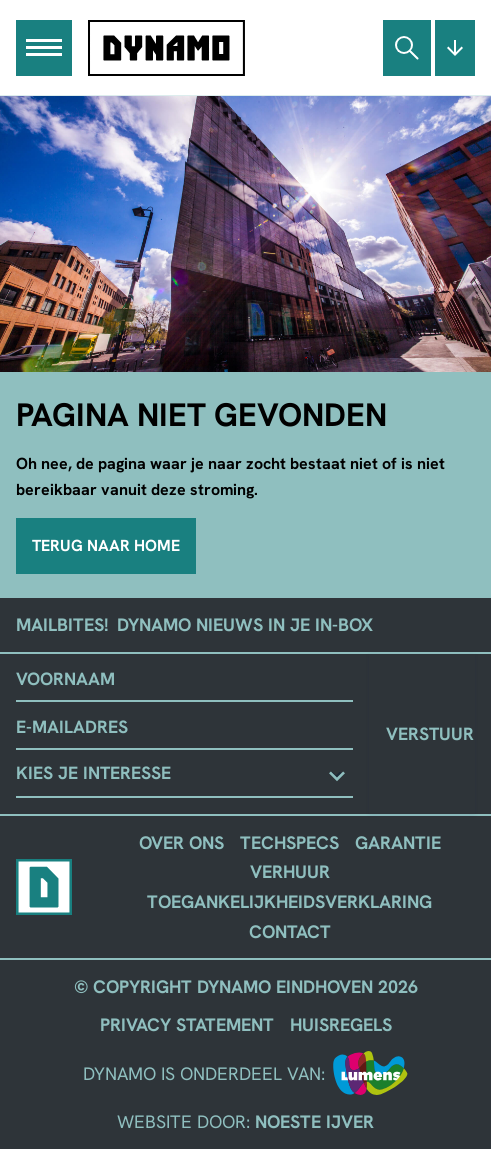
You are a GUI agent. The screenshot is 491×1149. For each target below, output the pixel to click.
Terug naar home (106, 545)
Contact (290, 931)
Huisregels (341, 1024)
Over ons (181, 842)
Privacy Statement (187, 1024)
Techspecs (289, 842)
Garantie (398, 842)
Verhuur (290, 871)
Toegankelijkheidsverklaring (289, 901)
